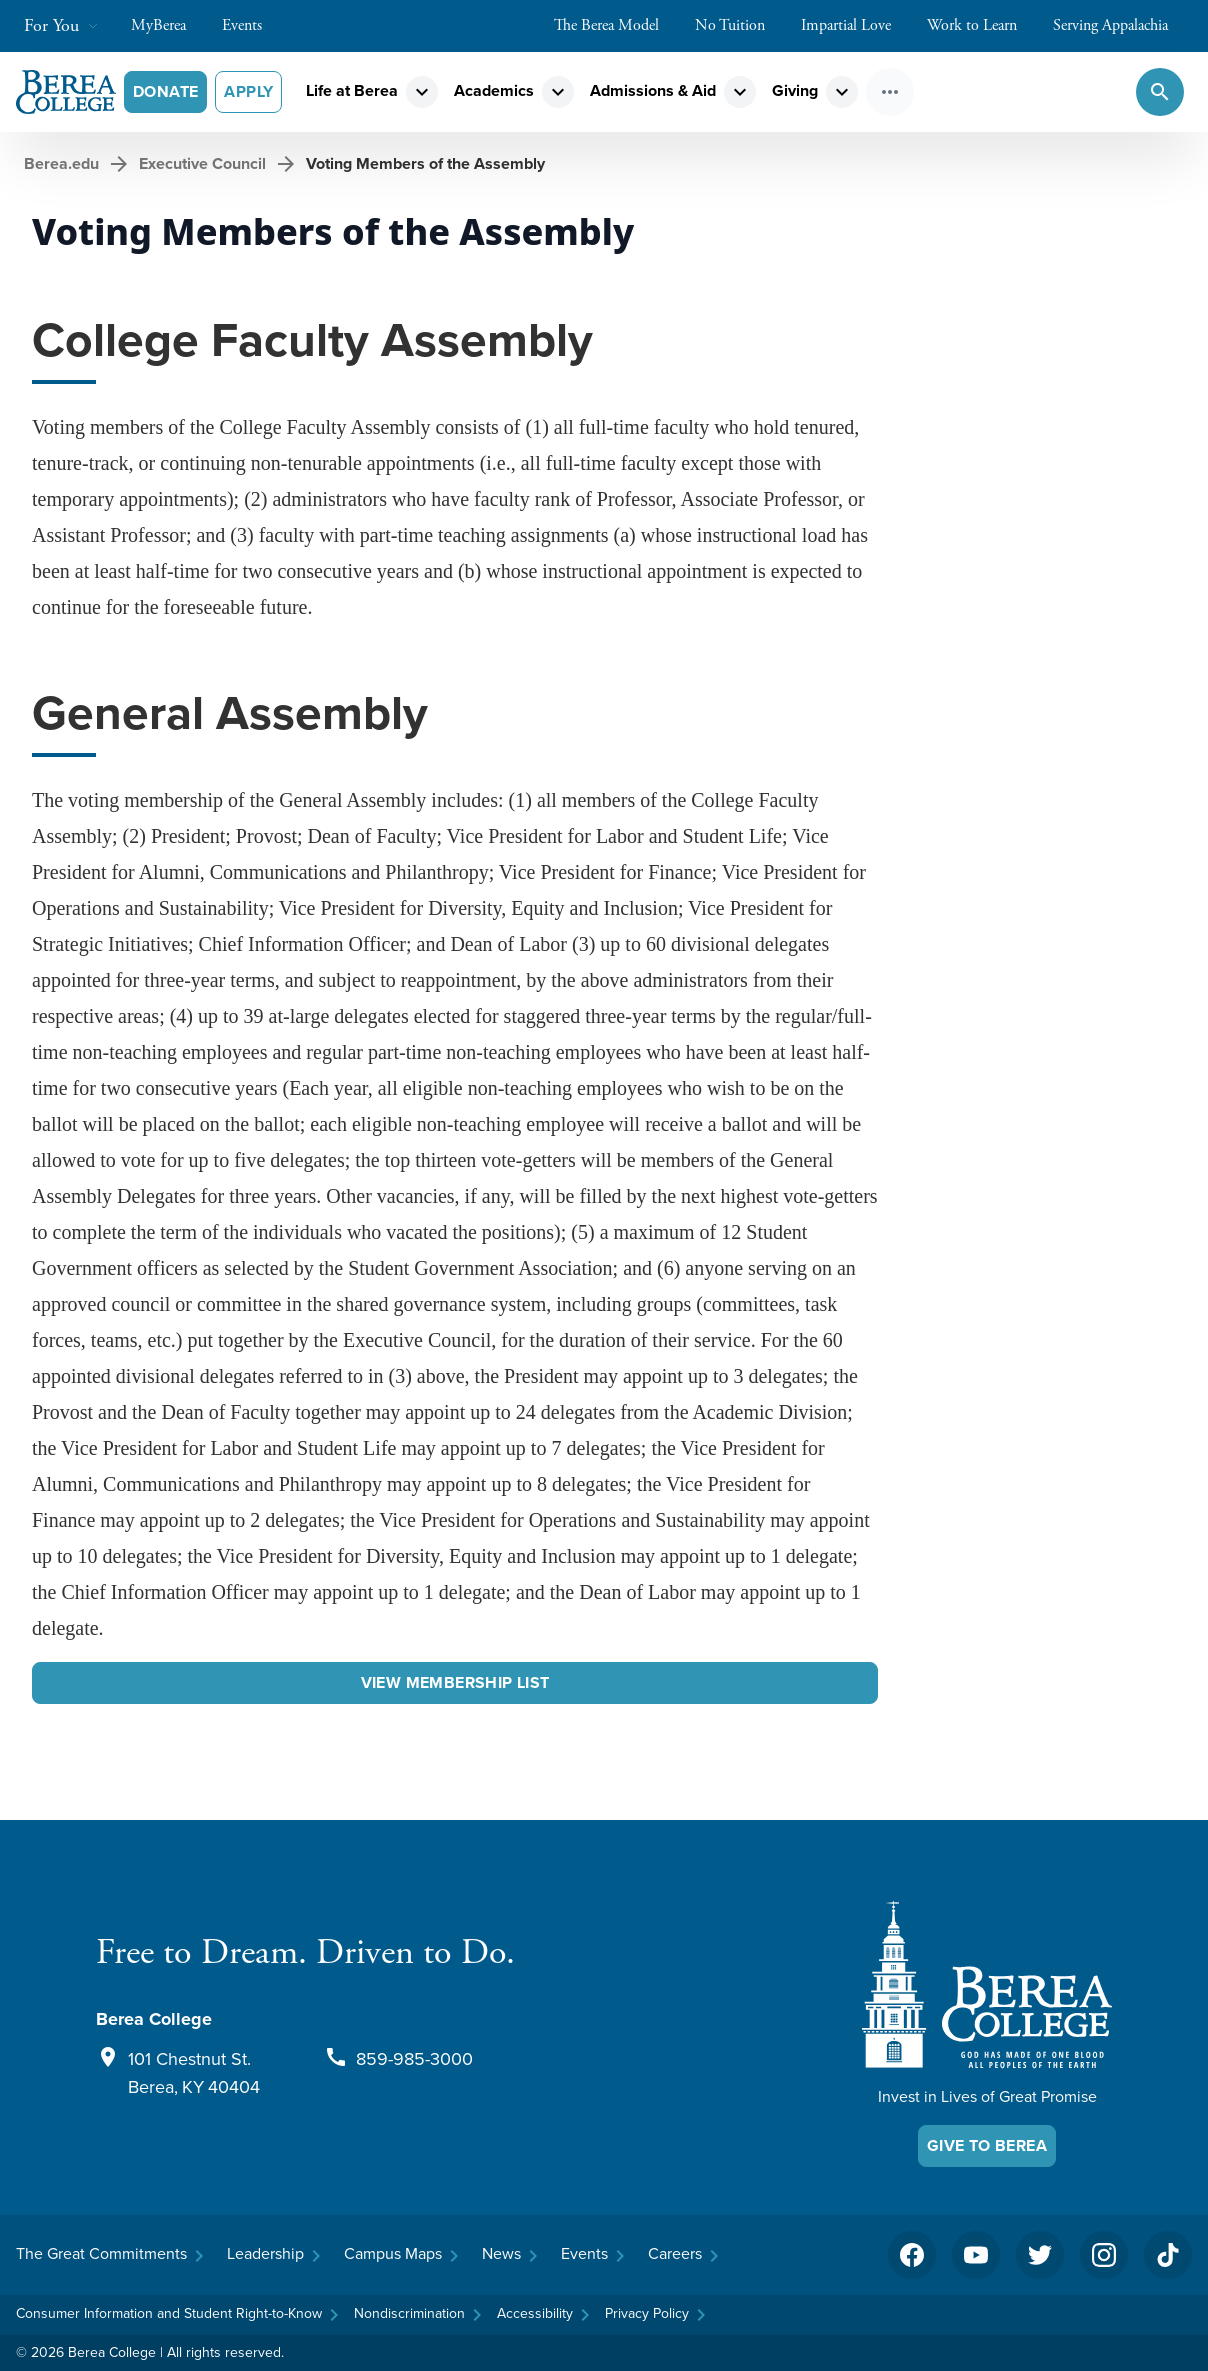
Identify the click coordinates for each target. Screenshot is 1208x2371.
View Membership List (455, 1682)
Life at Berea (352, 90)
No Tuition (740, 25)
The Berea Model (616, 25)
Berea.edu (61, 163)
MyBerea (168, 25)
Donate (165, 91)
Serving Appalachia (1120, 25)
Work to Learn (982, 25)
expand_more (422, 92)
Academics (494, 90)
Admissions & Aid (653, 90)
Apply (248, 91)
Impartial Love (856, 25)
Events (252, 25)
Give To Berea (987, 2145)
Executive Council (202, 163)
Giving (795, 90)
